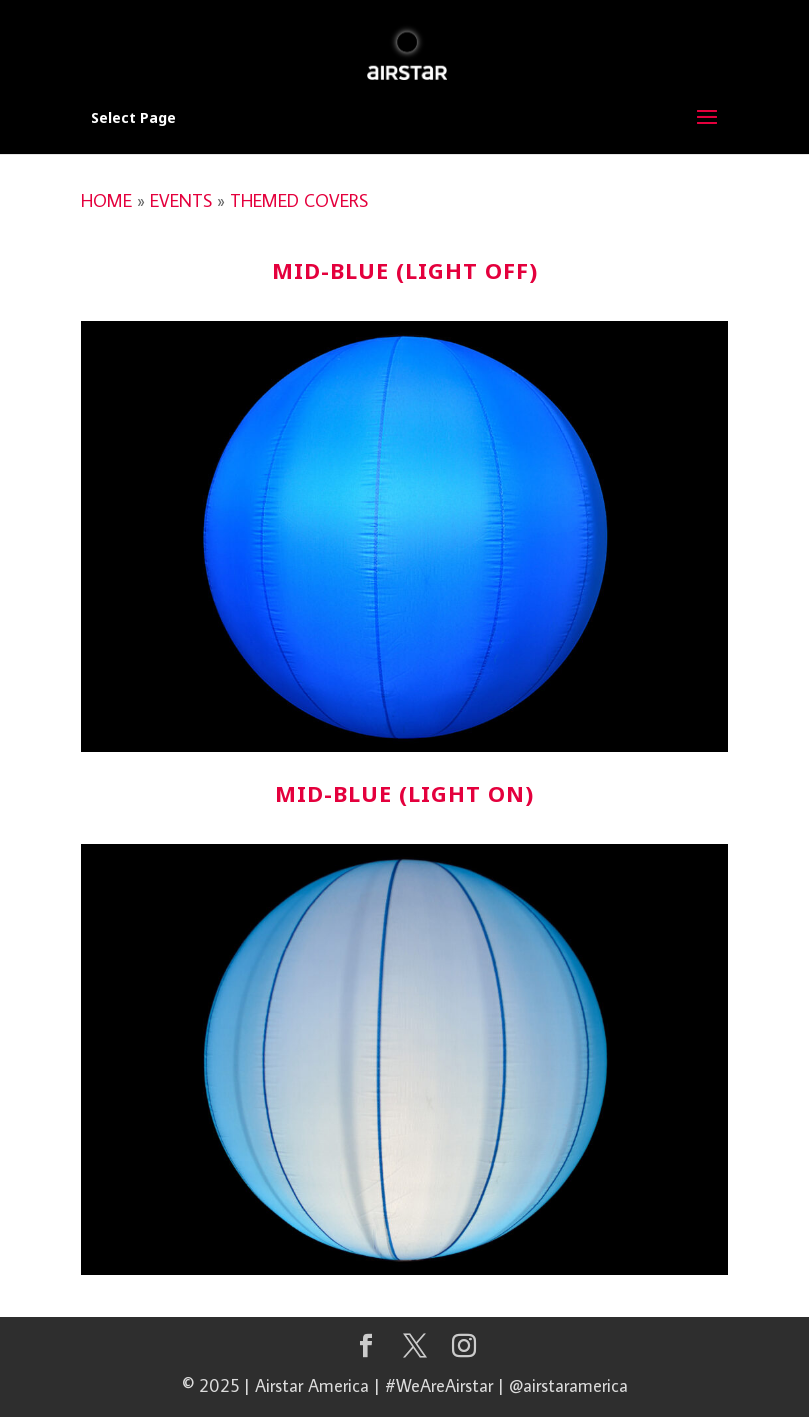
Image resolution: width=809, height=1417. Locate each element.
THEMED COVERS (299, 200)
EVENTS (181, 200)
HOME (106, 200)
